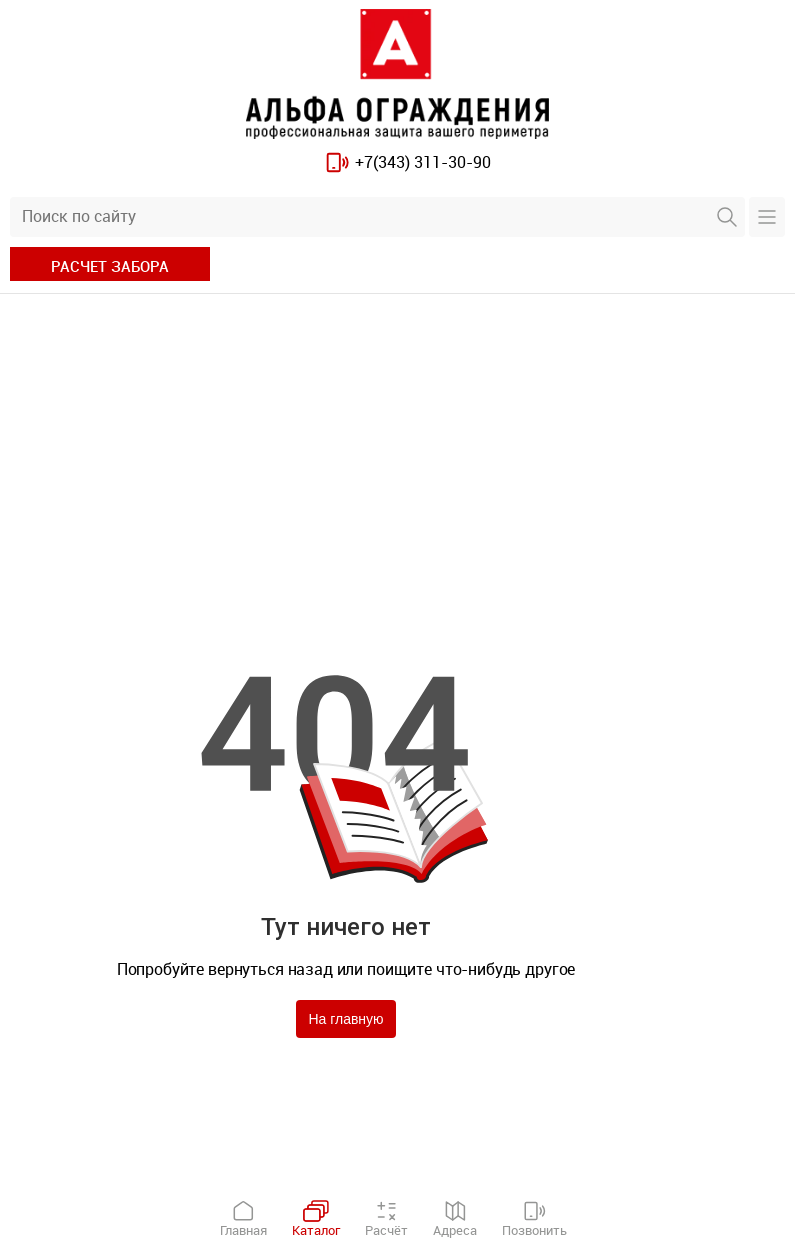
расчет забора (110, 266)
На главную (345, 1019)
